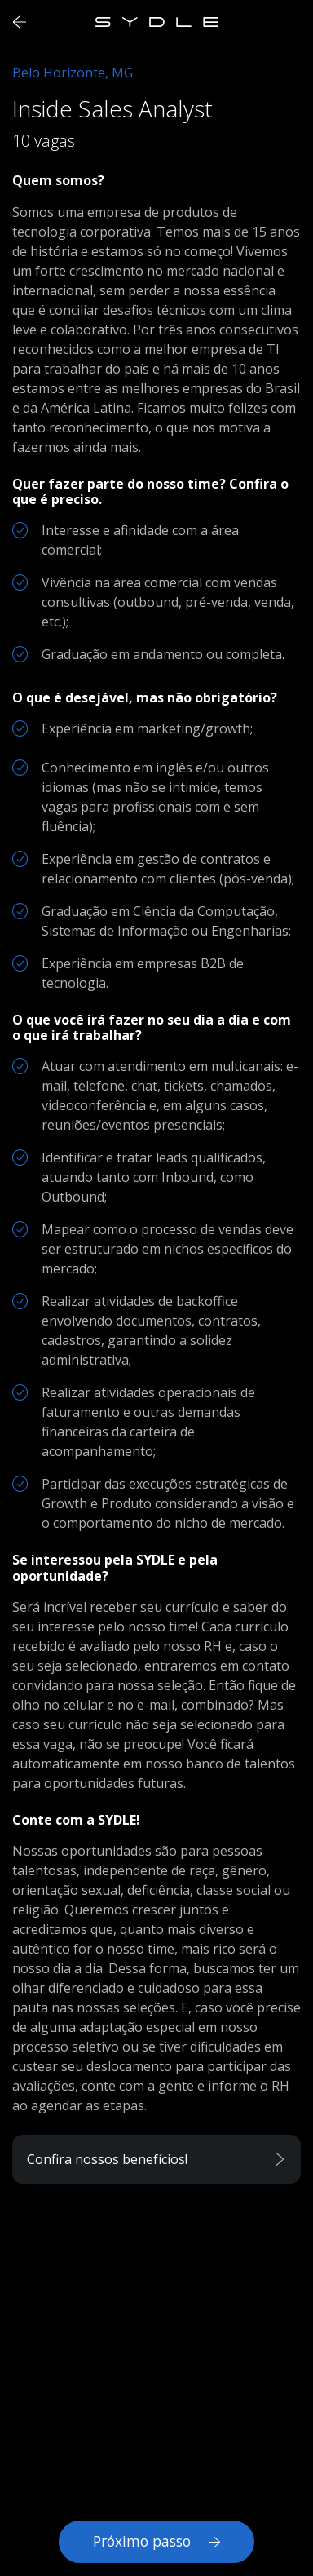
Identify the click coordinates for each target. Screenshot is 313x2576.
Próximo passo (156, 2541)
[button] (156, 2159)
